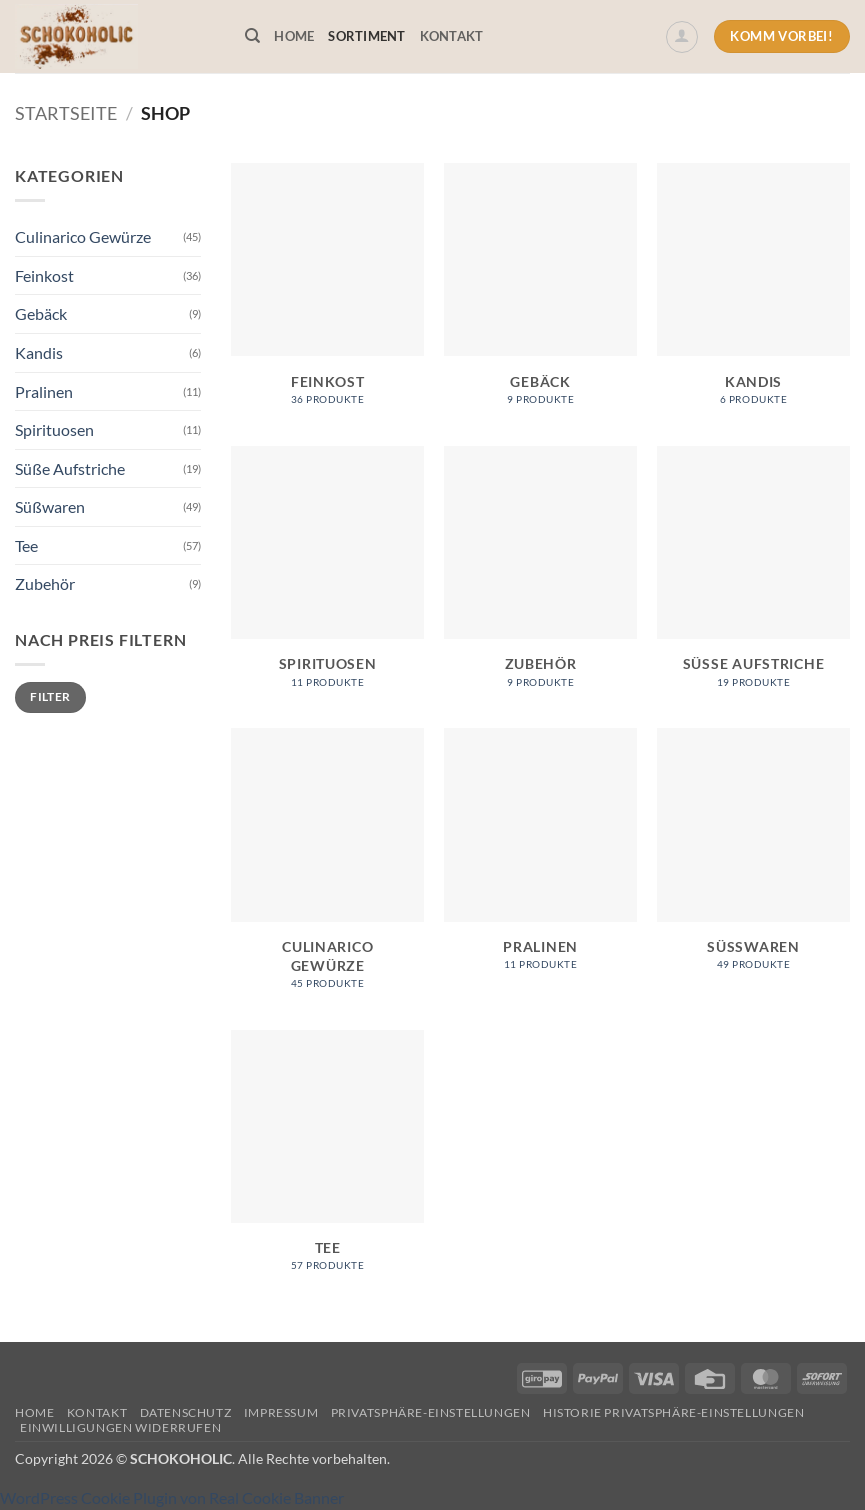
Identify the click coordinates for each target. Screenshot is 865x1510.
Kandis (39, 352)
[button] (682, 37)
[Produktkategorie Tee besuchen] (327, 1161)
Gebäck (41, 313)
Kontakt (452, 36)
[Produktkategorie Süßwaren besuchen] (753, 859)
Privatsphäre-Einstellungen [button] (431, 1412)
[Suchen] (252, 36)
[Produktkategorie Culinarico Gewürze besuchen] (327, 869)
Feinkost (44, 275)
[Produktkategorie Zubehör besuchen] (540, 577)
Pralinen (44, 391)
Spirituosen (54, 429)
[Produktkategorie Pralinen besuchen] (540, 859)
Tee (26, 545)
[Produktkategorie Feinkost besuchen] (327, 294)
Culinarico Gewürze (83, 236)
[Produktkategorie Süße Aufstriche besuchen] (753, 577)
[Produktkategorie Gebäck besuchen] (540, 294)
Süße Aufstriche (70, 468)
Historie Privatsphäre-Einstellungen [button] (673, 1412)
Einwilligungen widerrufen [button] (120, 1427)
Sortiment (366, 36)
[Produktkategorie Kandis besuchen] (753, 294)
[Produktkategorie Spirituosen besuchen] (327, 577)
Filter (50, 696)
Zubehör (45, 583)
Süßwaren (50, 506)
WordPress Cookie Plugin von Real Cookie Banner (172, 1497)
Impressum (281, 1412)
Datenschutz (186, 1412)
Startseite (66, 113)
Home (294, 36)
